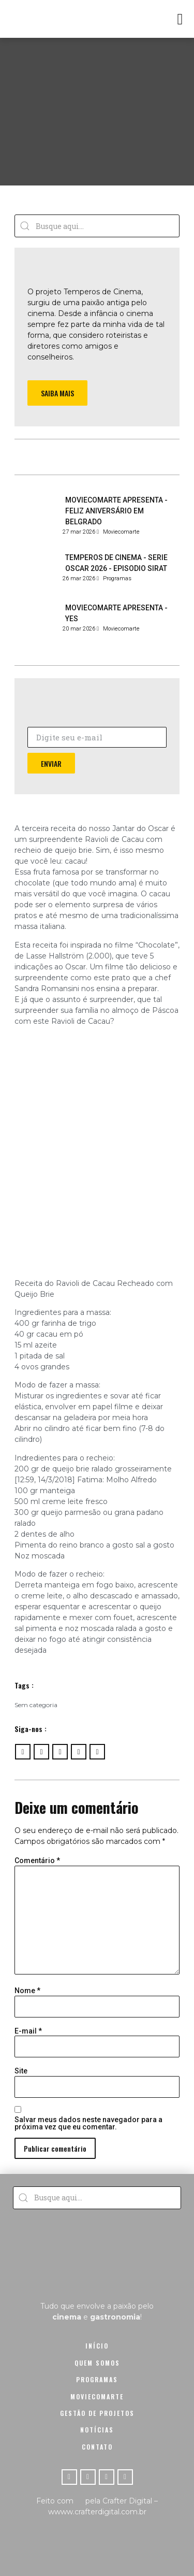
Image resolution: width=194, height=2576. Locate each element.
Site (20, 2070)
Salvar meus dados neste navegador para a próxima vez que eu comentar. (88, 2123)
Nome (27, 1990)
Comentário (37, 1860)
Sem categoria (35, 1705)
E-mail (28, 2031)
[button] (180, 19)
